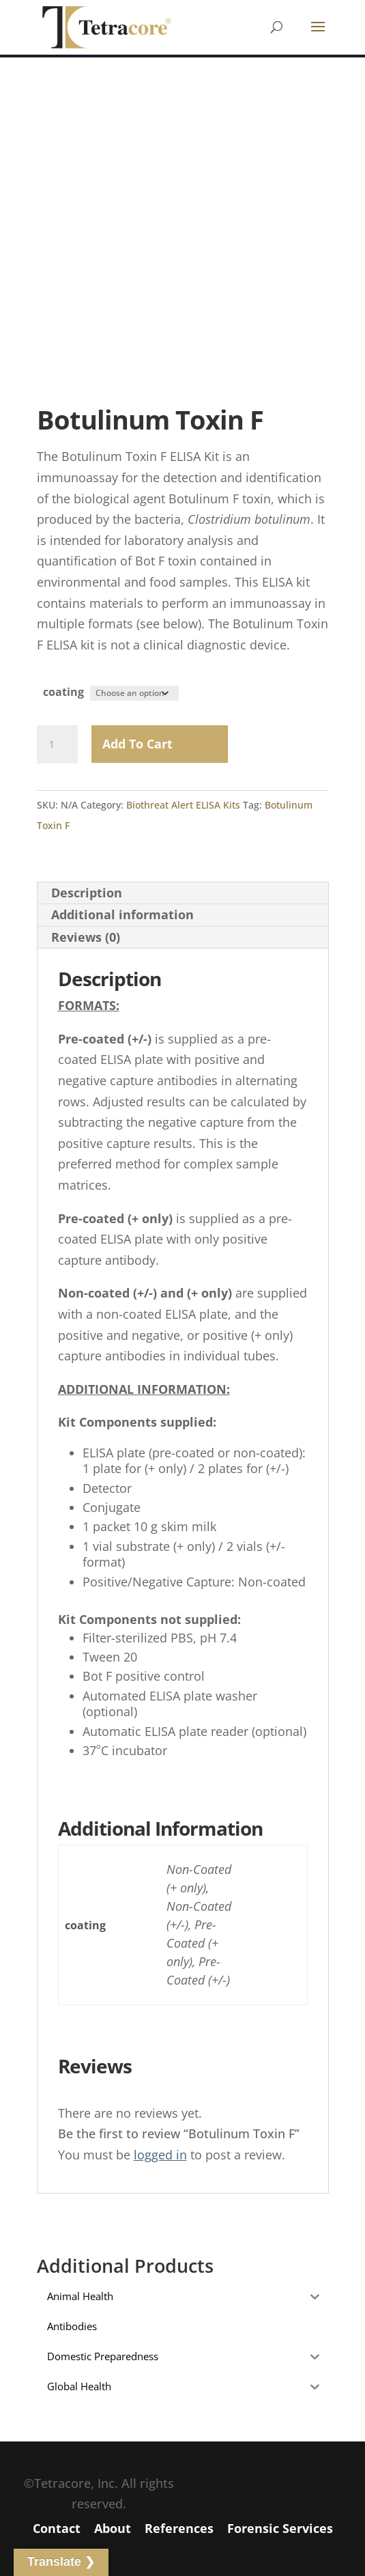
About (112, 2528)
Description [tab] (86, 892)
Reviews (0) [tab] (85, 937)
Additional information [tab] (122, 914)
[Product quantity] (57, 744)
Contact (57, 2528)
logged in (160, 2154)
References (179, 2528)
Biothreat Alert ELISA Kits (183, 804)
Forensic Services (280, 2528)
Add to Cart (137, 744)
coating (63, 691)
